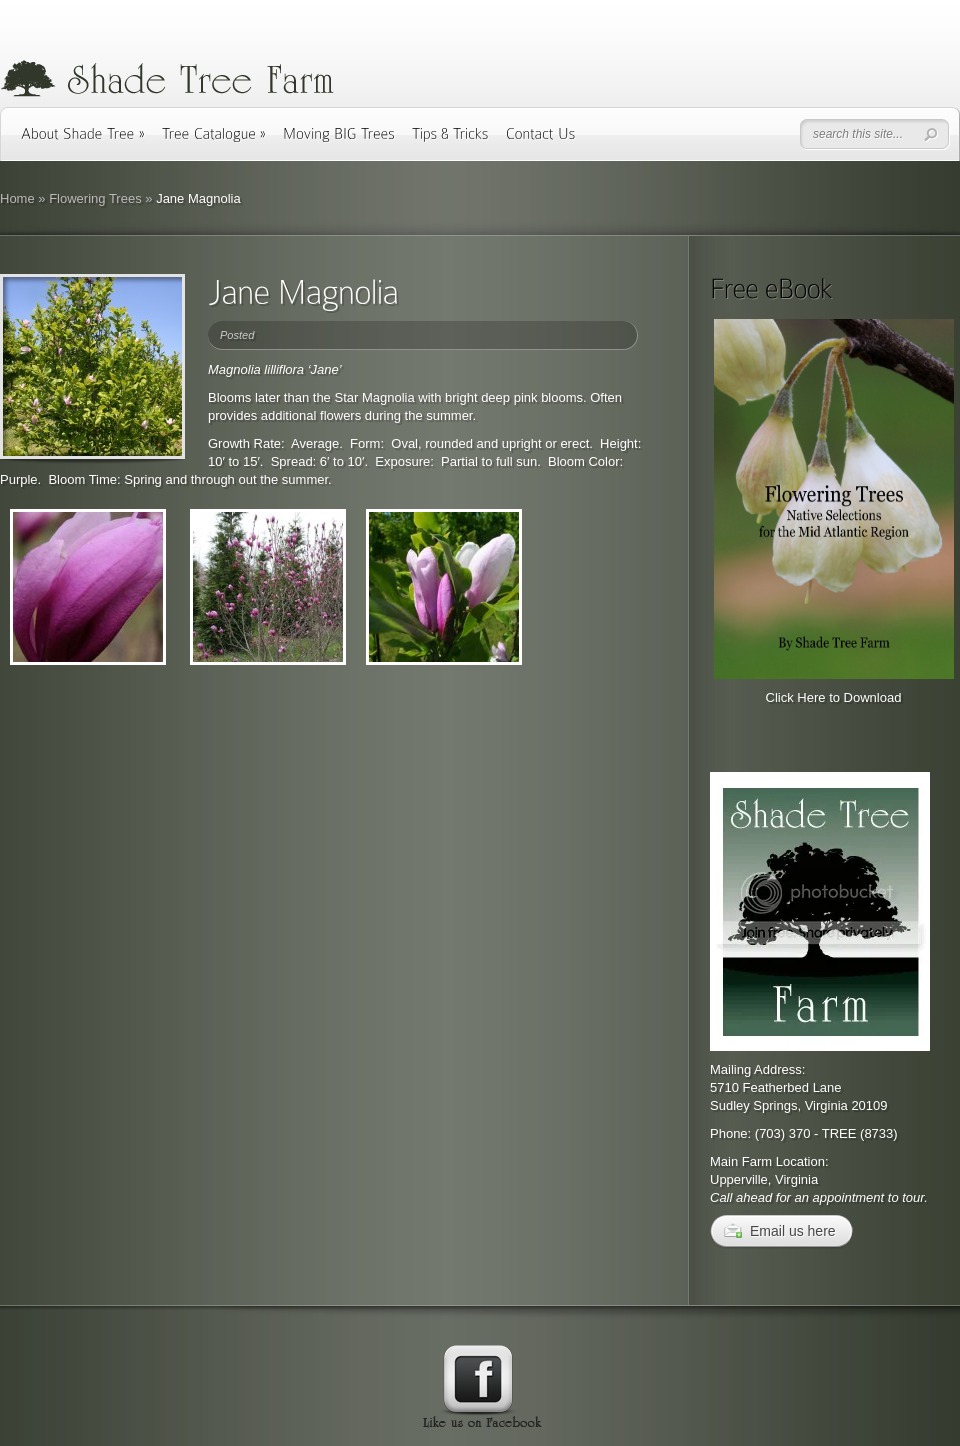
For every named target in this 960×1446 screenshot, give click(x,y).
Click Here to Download (834, 697)
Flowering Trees (95, 198)
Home (17, 198)
